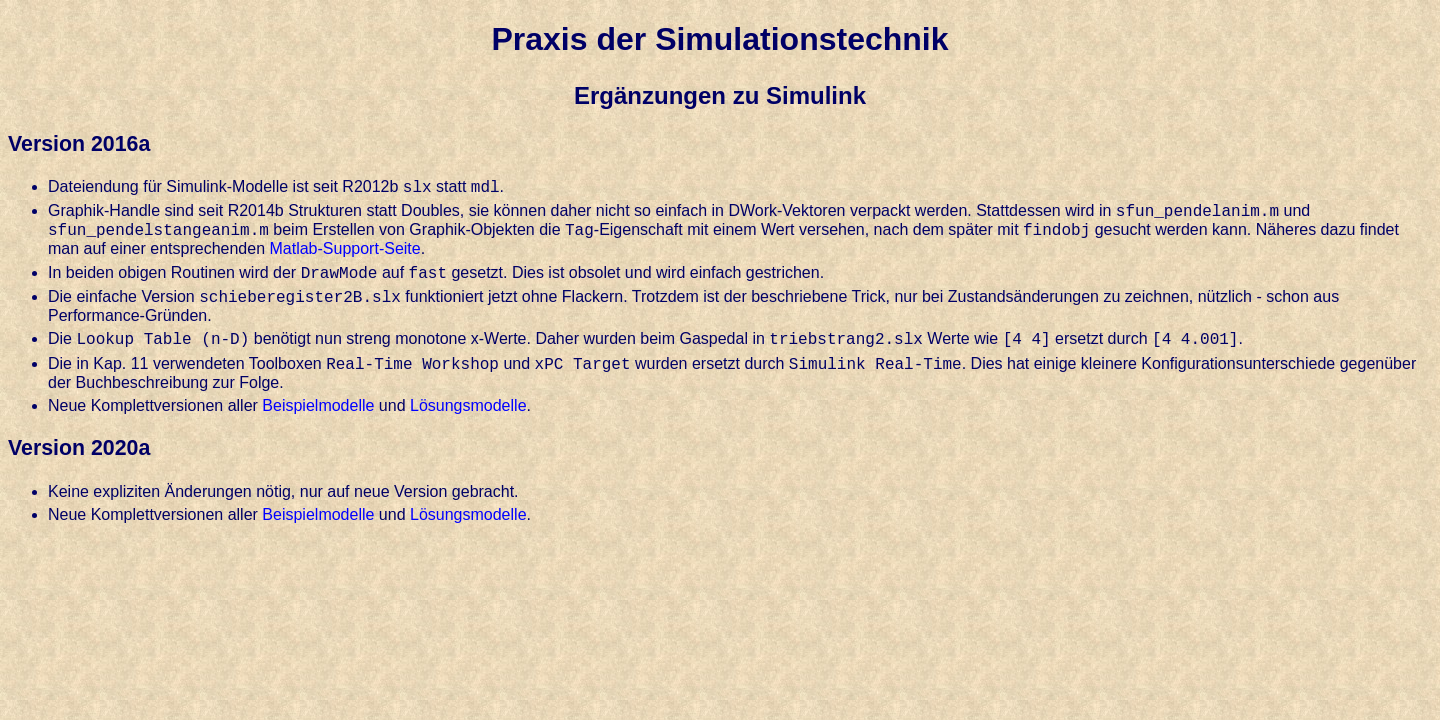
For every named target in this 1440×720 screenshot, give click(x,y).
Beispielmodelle (318, 405)
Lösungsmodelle (468, 405)
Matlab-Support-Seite (344, 248)
